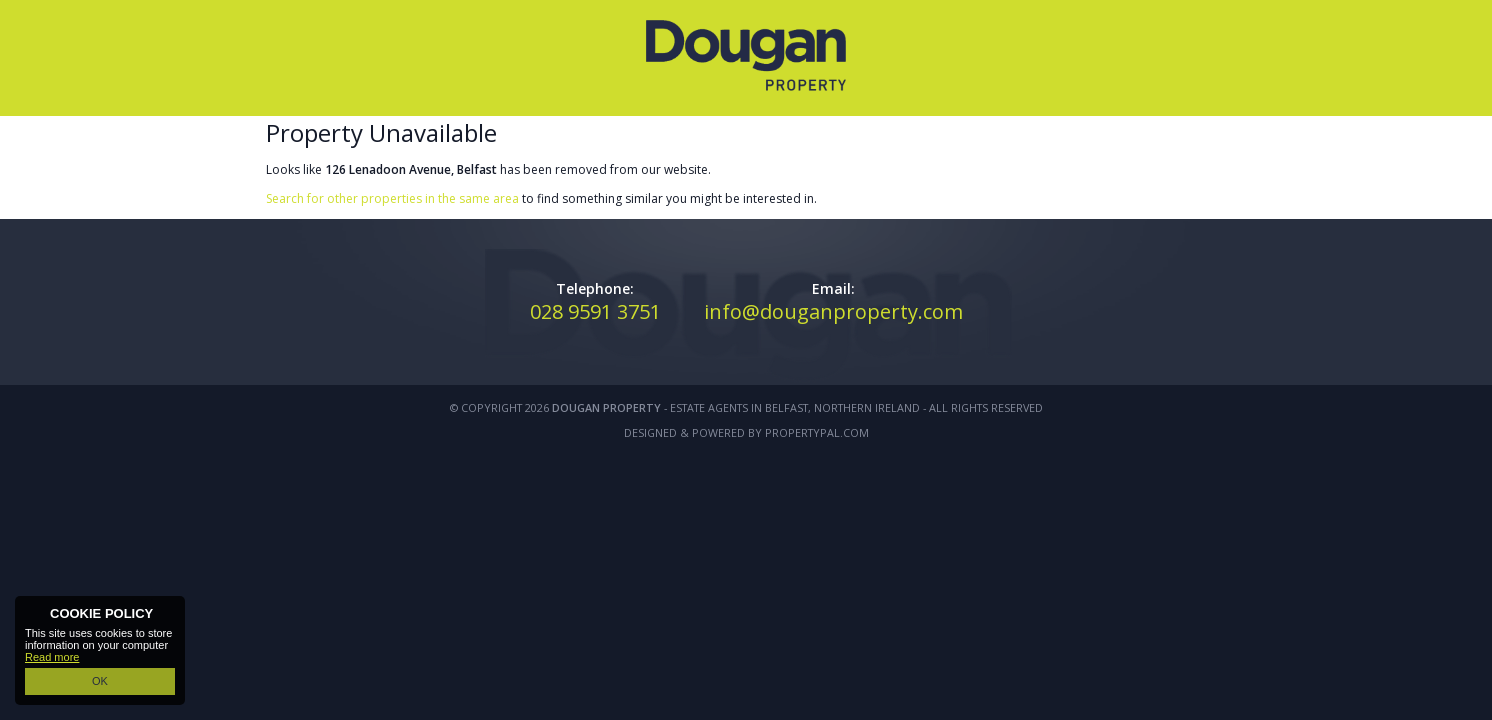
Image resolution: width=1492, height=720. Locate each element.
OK (100, 681)
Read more (52, 657)
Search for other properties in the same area (392, 198)
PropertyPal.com (817, 432)
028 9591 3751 (595, 311)
